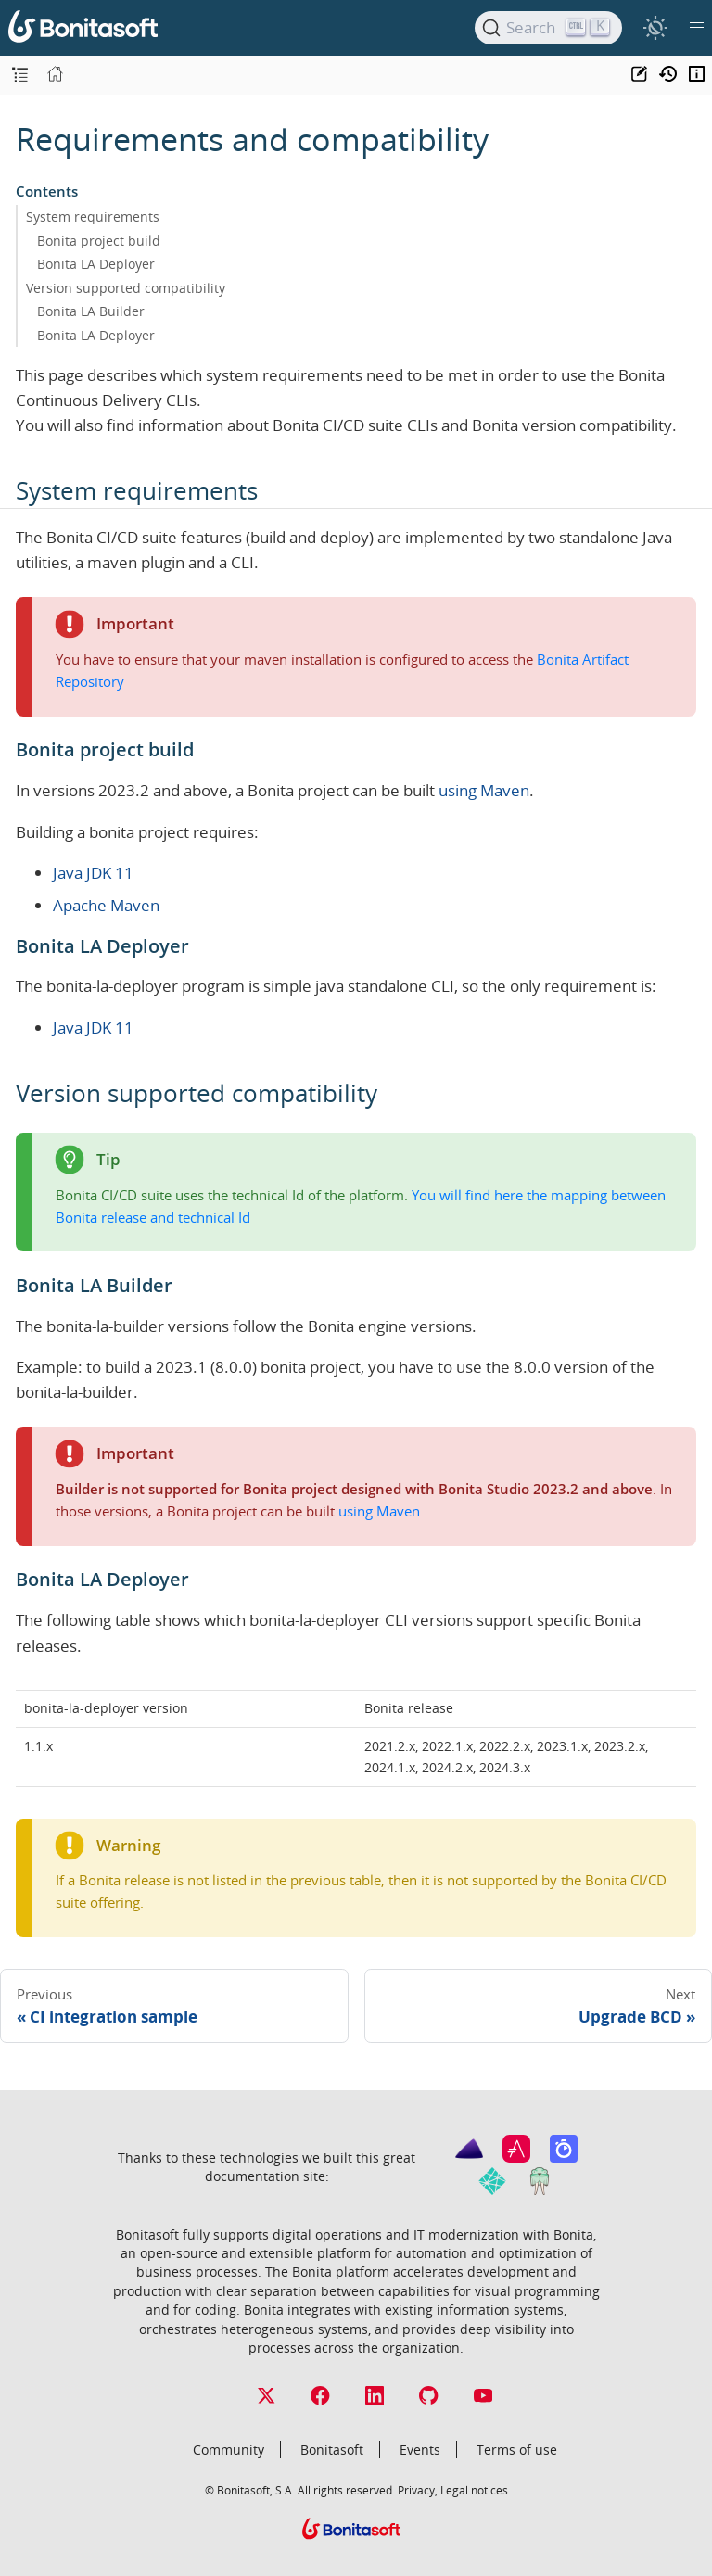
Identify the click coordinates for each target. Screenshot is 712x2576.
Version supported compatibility (125, 288)
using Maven (484, 790)
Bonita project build (98, 240)
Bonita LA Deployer (96, 264)
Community (228, 2449)
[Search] (548, 27)
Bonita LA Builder (91, 311)
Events (420, 2449)
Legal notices (474, 2489)
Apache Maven (106, 905)
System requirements (92, 216)
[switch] (655, 27)
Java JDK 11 (93, 872)
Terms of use (517, 2449)
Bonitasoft (331, 2449)
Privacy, (418, 2489)
